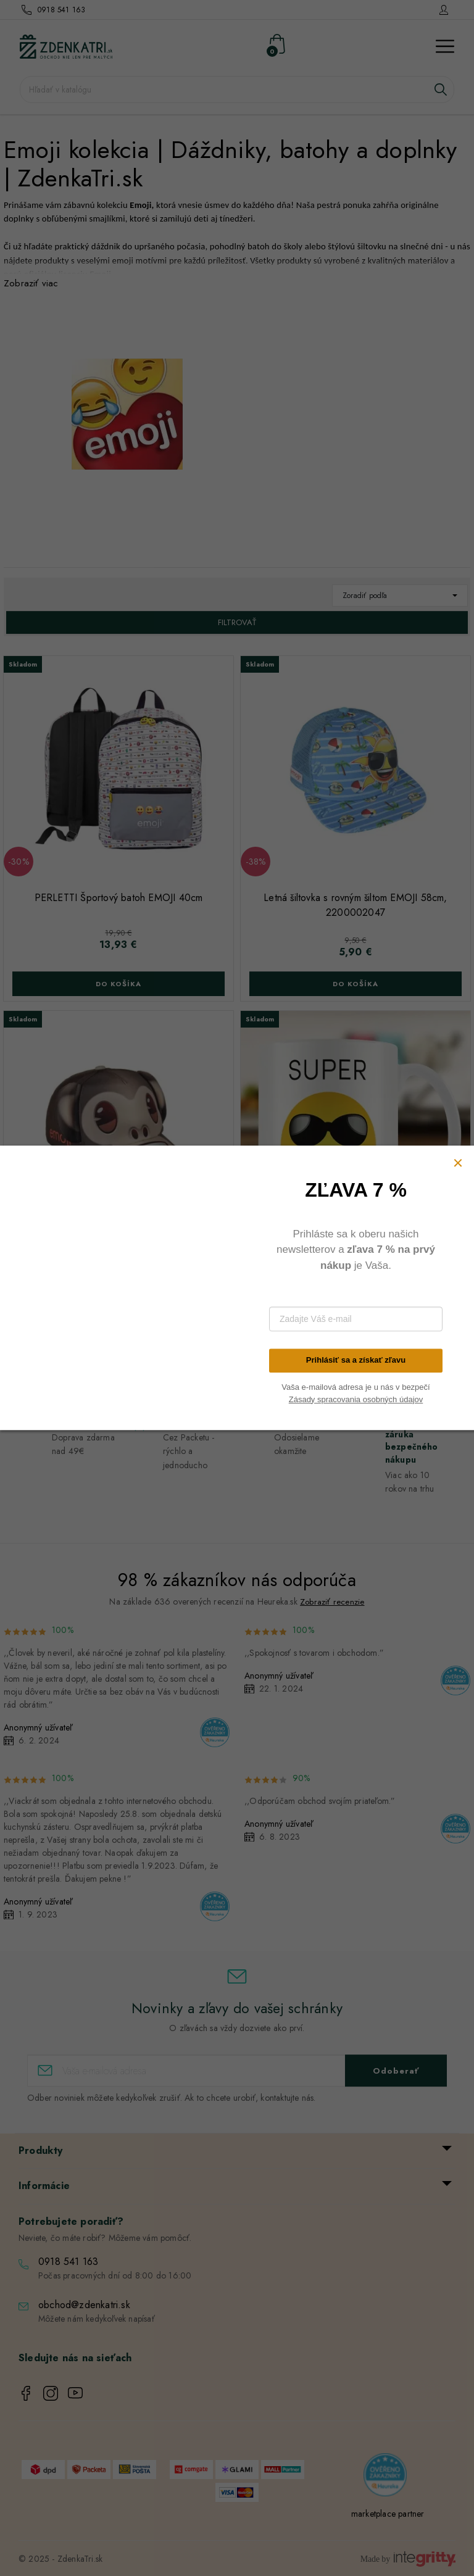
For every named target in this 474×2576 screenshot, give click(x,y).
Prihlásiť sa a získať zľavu (355, 1360)
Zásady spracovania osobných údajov (356, 1399)
